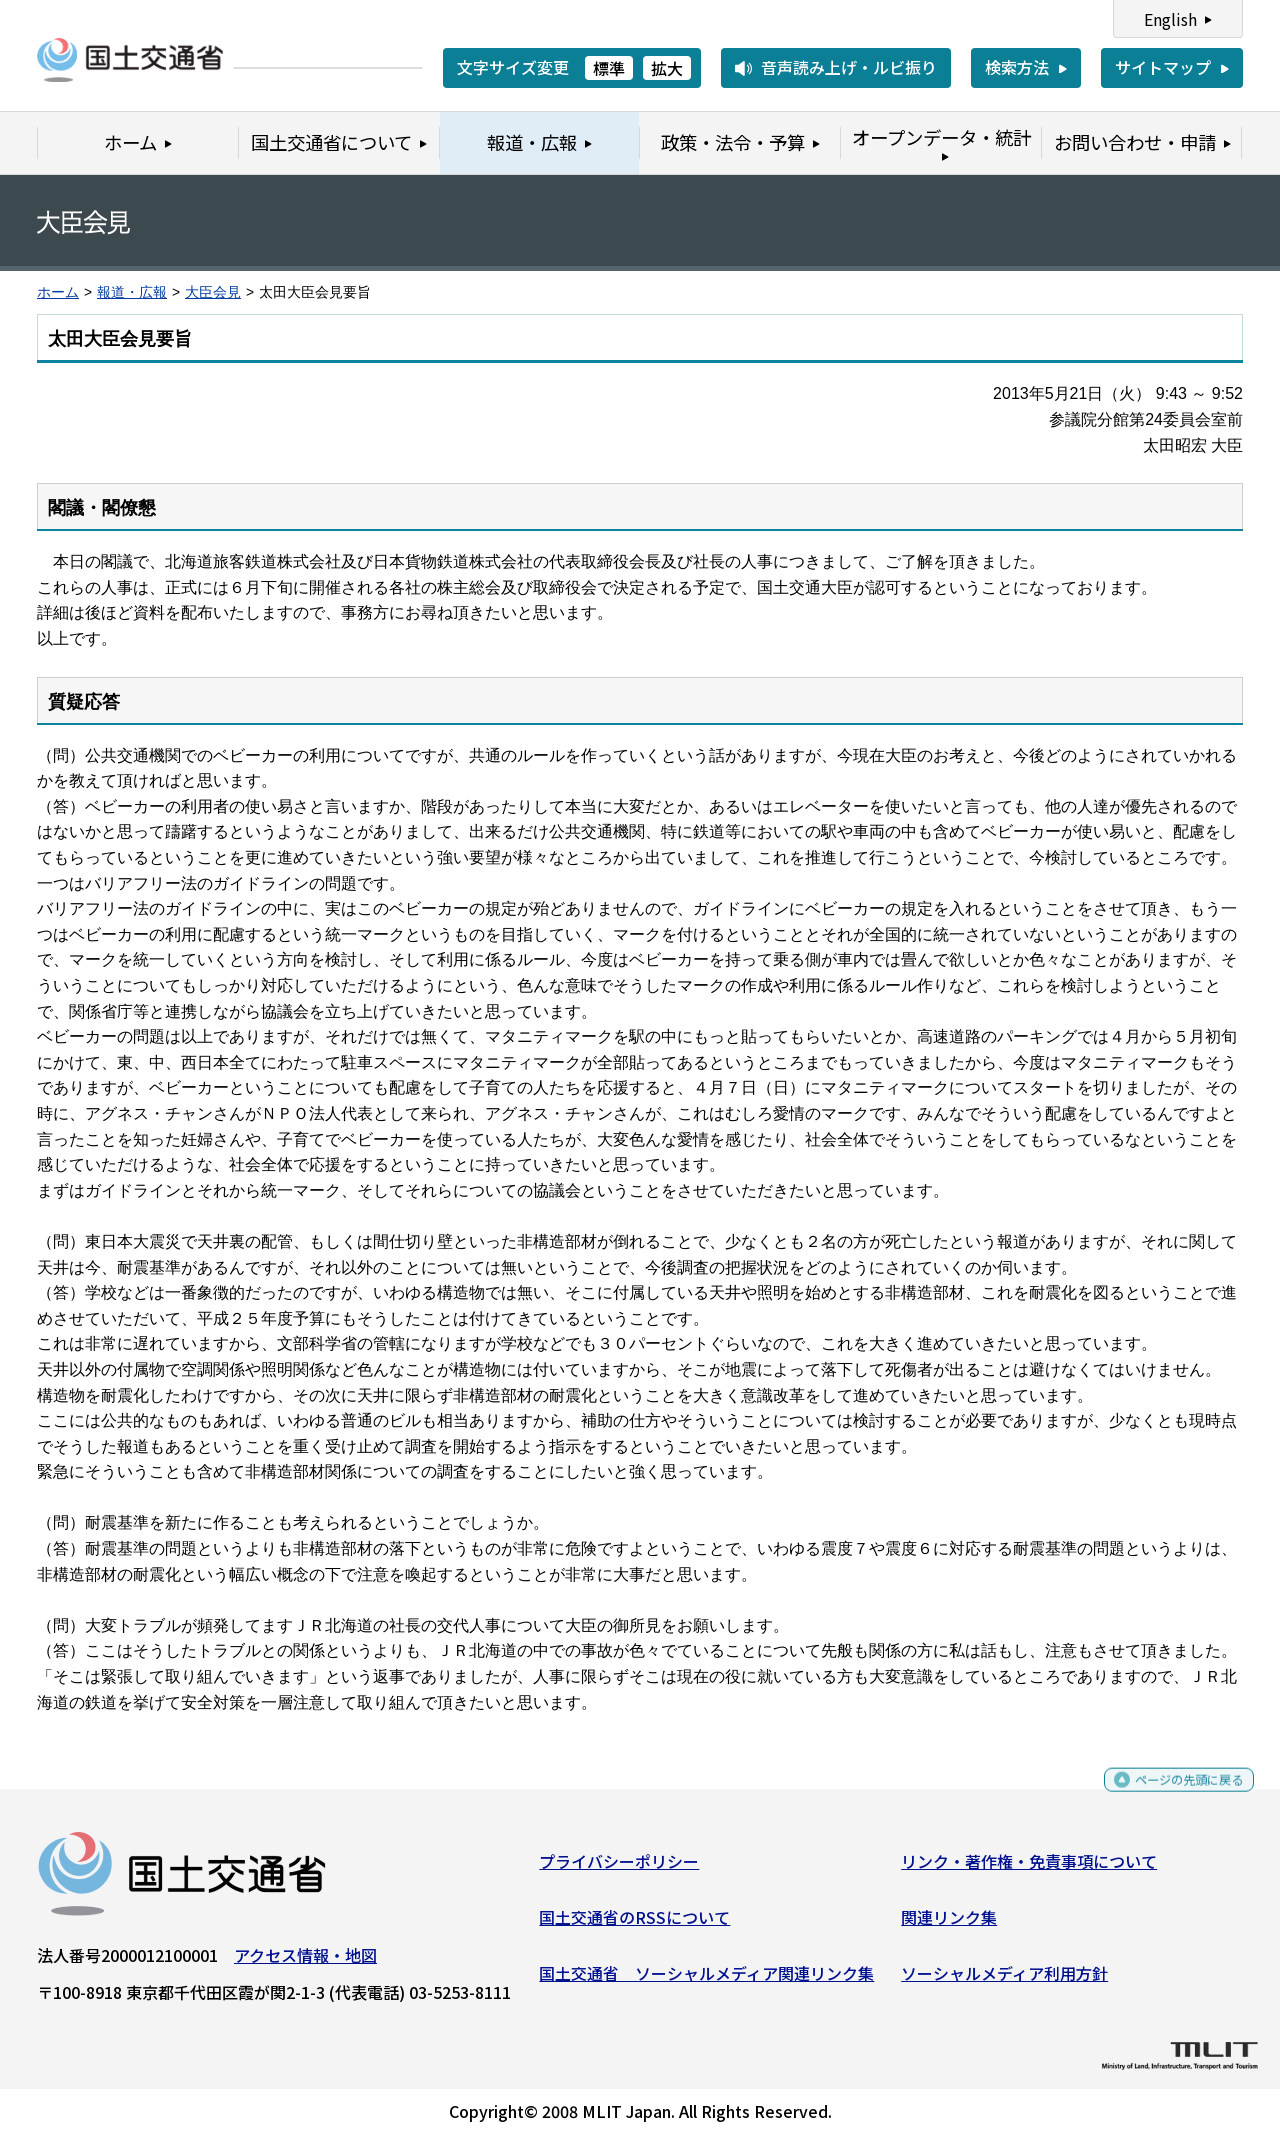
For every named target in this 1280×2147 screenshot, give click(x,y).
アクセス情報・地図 (305, 1963)
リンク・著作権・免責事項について (1029, 1869)
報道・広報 (132, 292)
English (1170, 19)
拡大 (667, 68)
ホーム (58, 292)
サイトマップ (1163, 67)
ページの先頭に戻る (1172, 1796)
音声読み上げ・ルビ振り (849, 67)
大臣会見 (213, 292)
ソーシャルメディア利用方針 (1004, 1980)
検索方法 (1017, 67)
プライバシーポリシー (619, 1869)
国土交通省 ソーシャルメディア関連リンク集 (706, 1980)
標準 (609, 68)
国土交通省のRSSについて (634, 1925)
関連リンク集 (949, 1925)
